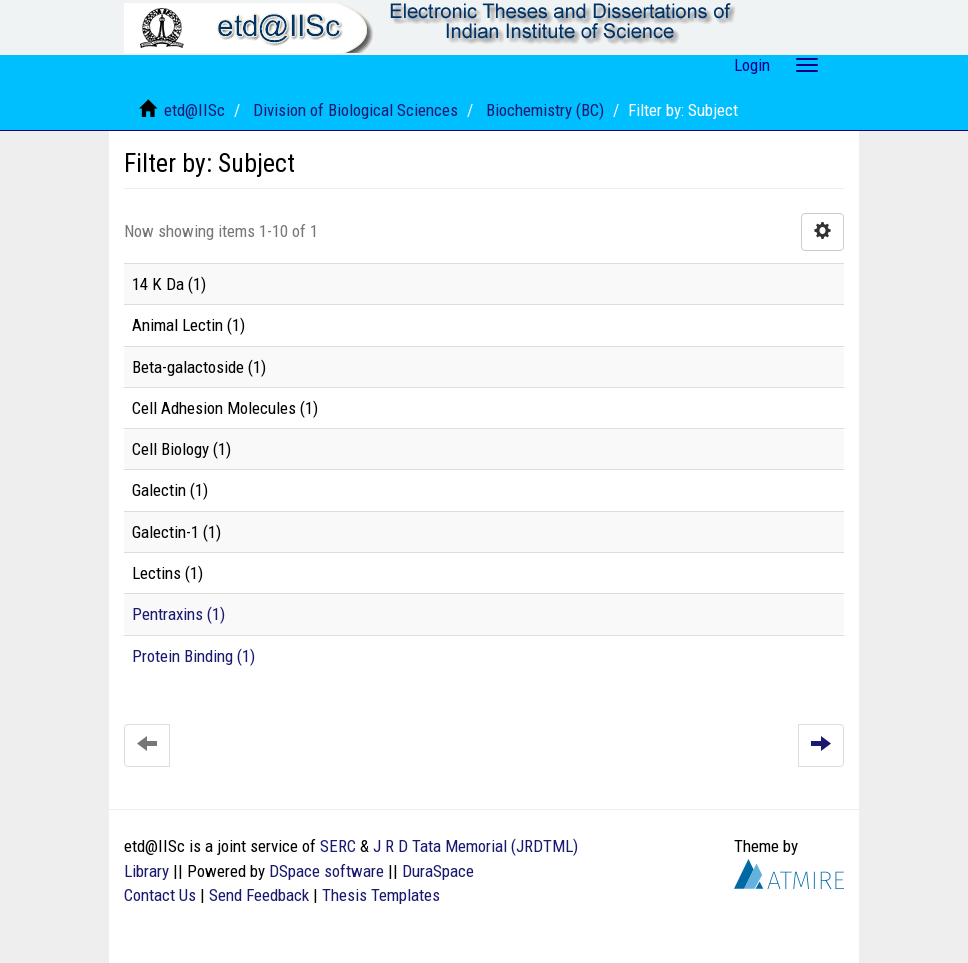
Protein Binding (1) (193, 656)
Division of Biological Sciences (355, 110)
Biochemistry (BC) (545, 110)
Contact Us (160, 895)
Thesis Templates (381, 895)
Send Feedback (259, 895)
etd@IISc (194, 110)
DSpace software (326, 871)
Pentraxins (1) (178, 614)
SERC (338, 846)
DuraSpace (438, 871)
